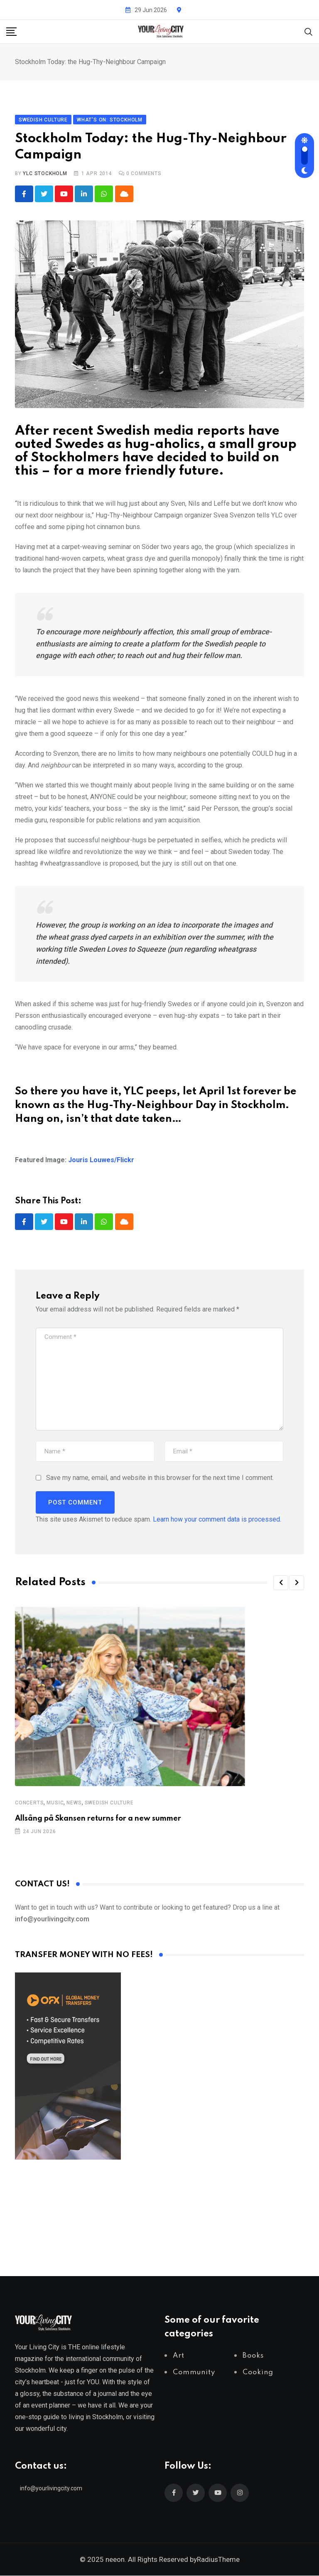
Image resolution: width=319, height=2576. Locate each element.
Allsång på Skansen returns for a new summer (98, 1819)
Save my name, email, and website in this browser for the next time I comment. (160, 1478)
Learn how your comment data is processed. (217, 1520)
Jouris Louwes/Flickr (101, 1160)
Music (55, 1803)
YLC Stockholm (45, 173)
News (73, 1803)
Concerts (29, 1803)
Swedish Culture (109, 1803)
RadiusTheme (218, 2560)
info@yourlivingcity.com (51, 2488)
